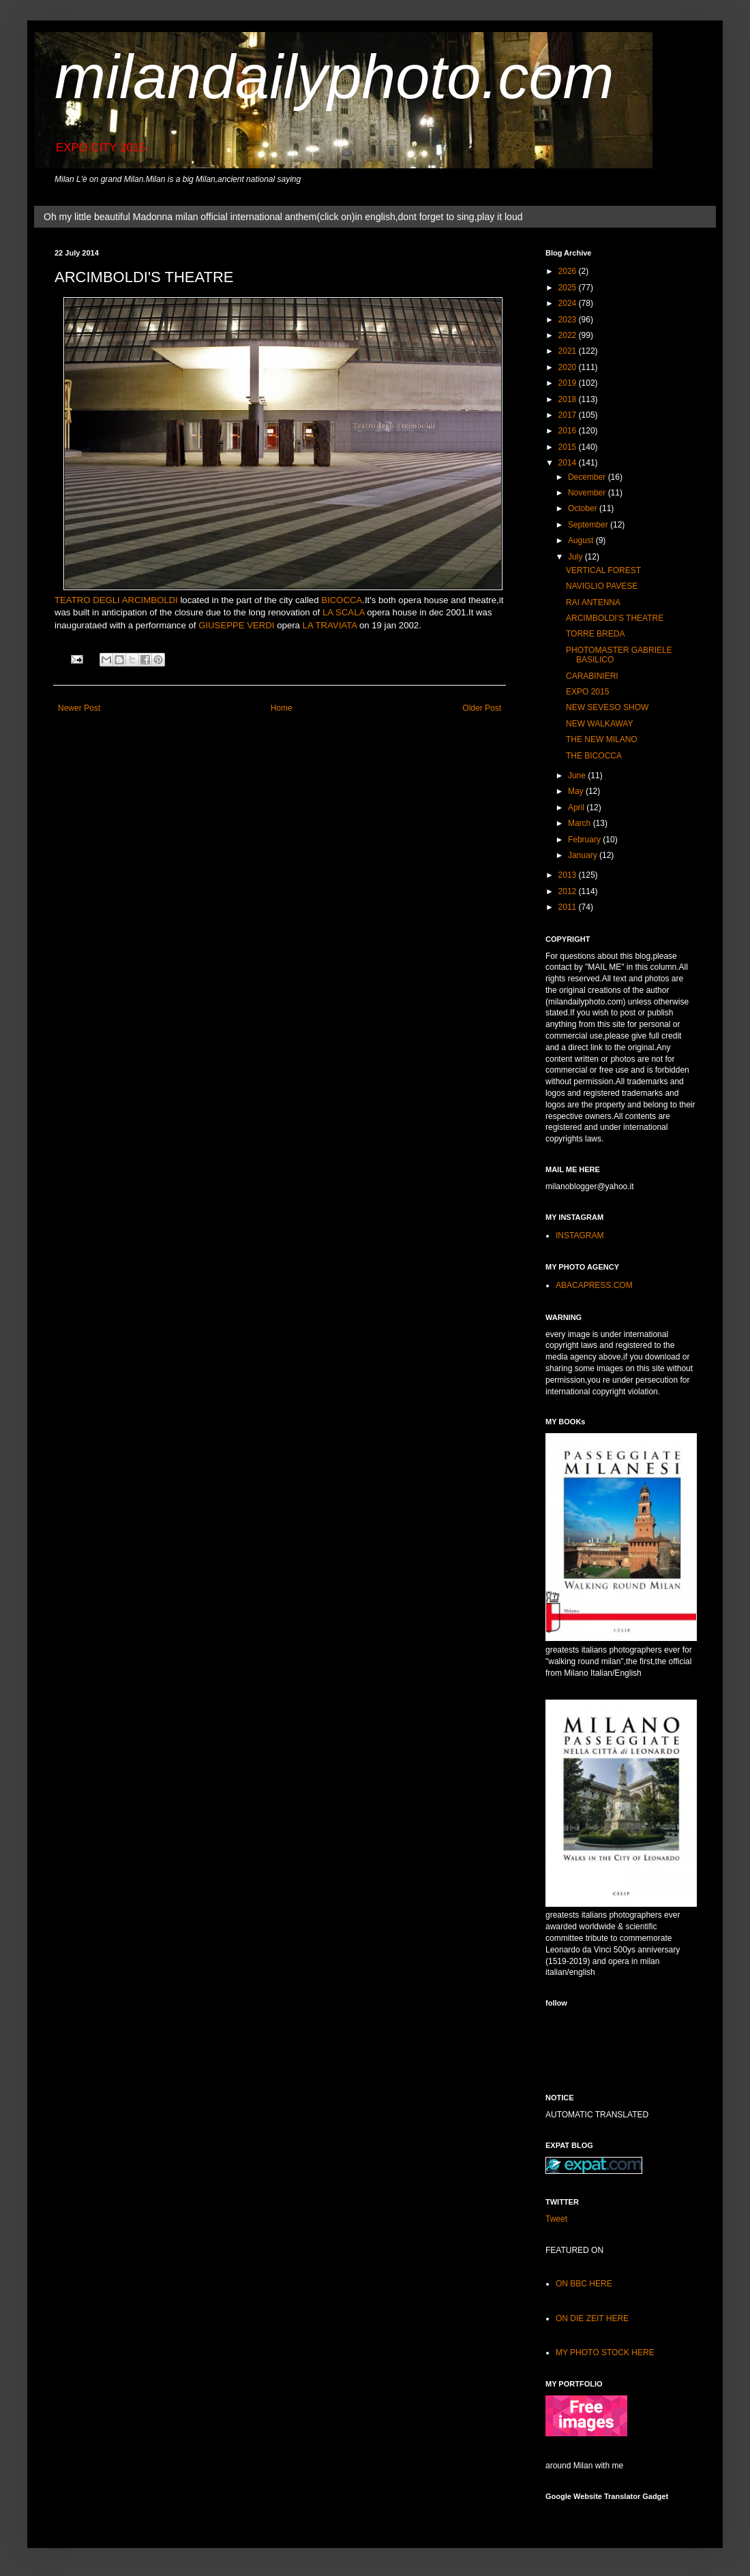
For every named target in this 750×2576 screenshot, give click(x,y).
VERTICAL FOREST (603, 570)
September (589, 525)
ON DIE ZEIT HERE (592, 2318)
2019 (568, 383)
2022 (568, 335)
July (576, 557)
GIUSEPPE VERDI (236, 625)
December (588, 477)
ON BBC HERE (584, 2283)
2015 (568, 447)
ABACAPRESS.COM (594, 1285)
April (577, 807)
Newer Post (79, 708)
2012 (568, 891)
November (588, 492)
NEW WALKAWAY (599, 724)
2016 (568, 430)
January (583, 855)
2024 (568, 303)
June (578, 775)
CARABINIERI (592, 676)
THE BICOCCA (594, 756)
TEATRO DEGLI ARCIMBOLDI (116, 600)
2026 (568, 271)
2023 (568, 319)
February (585, 839)
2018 (568, 399)
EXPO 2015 (587, 691)
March (580, 823)
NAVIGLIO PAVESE (602, 586)
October (583, 508)
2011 (568, 907)
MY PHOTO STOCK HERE (605, 2352)
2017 (568, 415)
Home (281, 708)
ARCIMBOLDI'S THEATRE (614, 618)
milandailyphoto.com (334, 77)
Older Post (481, 708)
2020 (568, 367)
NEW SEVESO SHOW (607, 707)
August (582, 540)
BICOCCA (341, 600)
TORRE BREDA (595, 634)
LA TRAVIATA (330, 625)
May (577, 791)
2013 (568, 875)
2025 (568, 287)
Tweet (556, 2219)
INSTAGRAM (579, 1235)
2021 (568, 351)
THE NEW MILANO (602, 739)
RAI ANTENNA (593, 602)
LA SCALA (343, 612)
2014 (568, 462)
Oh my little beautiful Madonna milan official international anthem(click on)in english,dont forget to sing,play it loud (283, 216)
